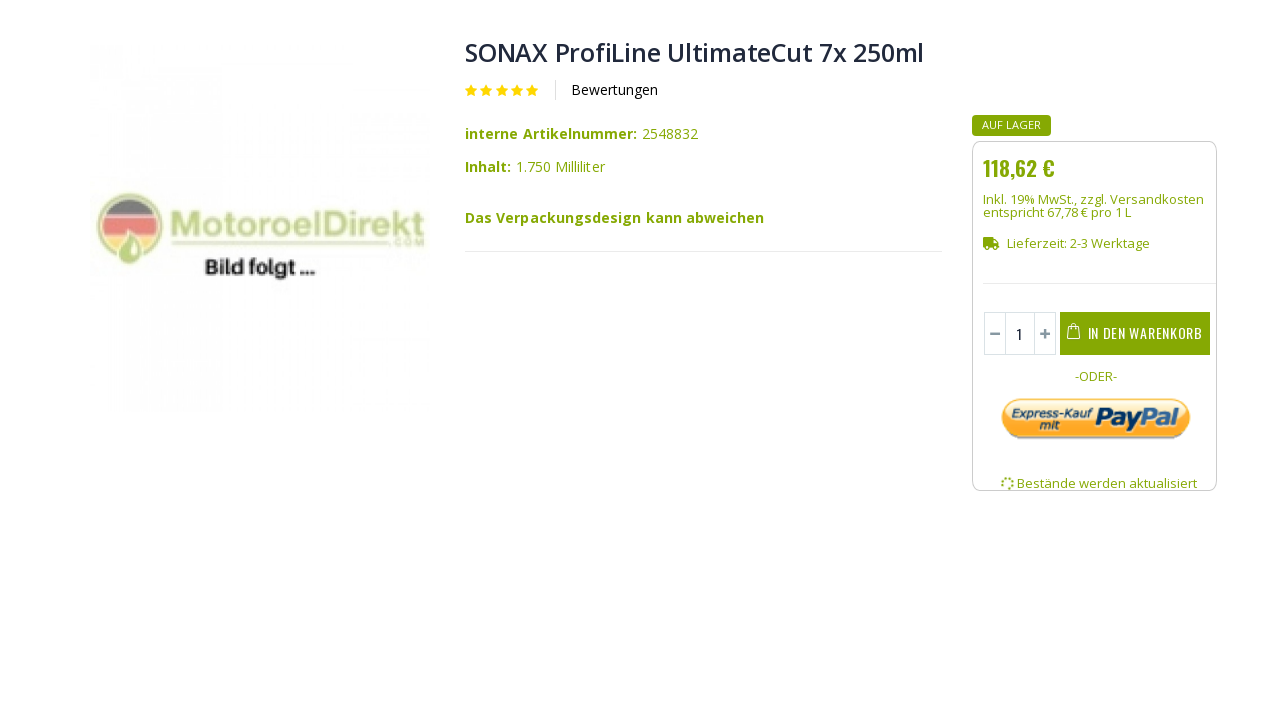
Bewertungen (614, 89)
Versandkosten (1157, 199)
